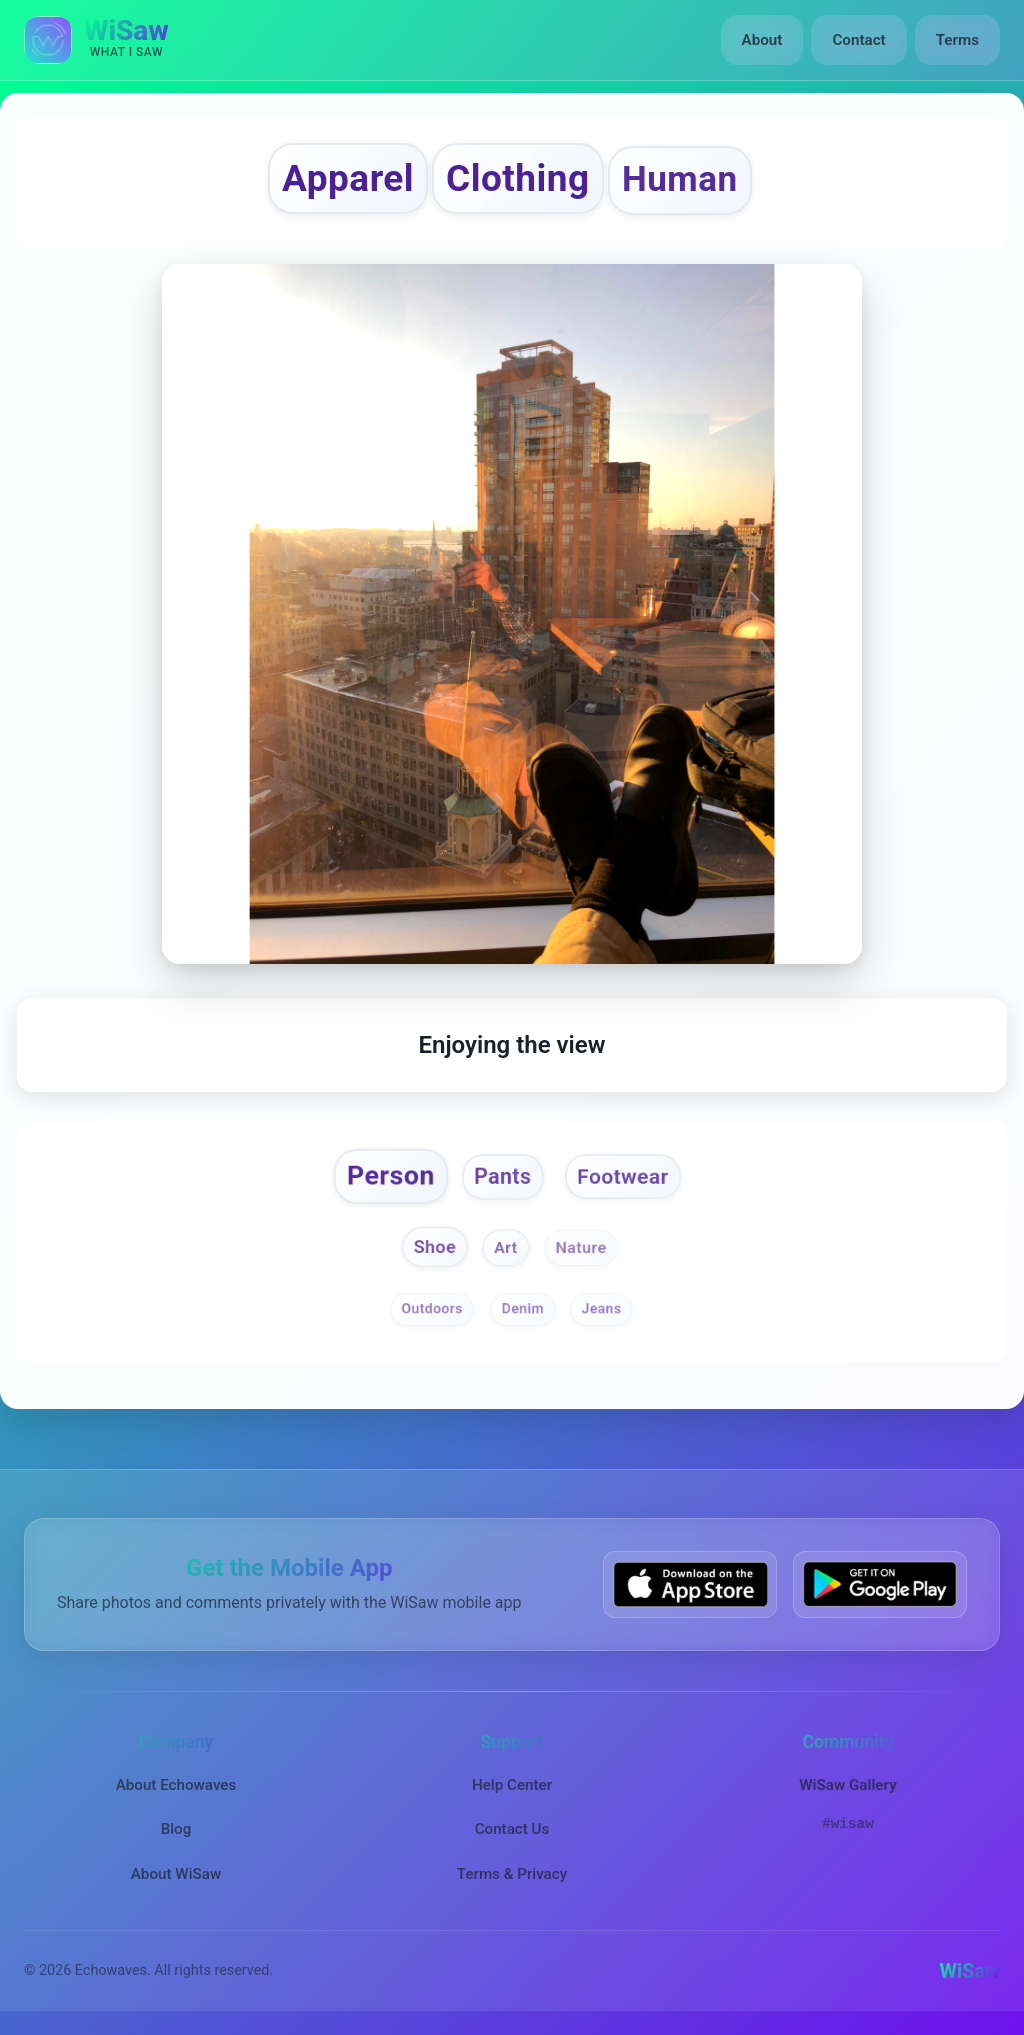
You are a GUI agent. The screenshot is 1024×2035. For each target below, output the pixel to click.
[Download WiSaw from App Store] (690, 1584)
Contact (858, 40)
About (762, 40)
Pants (502, 1176)
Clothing (518, 178)
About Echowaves (176, 1785)
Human (680, 179)
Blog (176, 1829)
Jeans (601, 1308)
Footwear (623, 1176)
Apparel (348, 178)
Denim (522, 1308)
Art (506, 1248)
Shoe (435, 1246)
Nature (580, 1248)
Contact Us (512, 1829)
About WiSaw (176, 1874)
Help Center (512, 1785)
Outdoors (431, 1308)
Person (390, 1175)
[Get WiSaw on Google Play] (880, 1584)
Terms (957, 40)
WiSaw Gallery (847, 1785)
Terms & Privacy (512, 1874)
